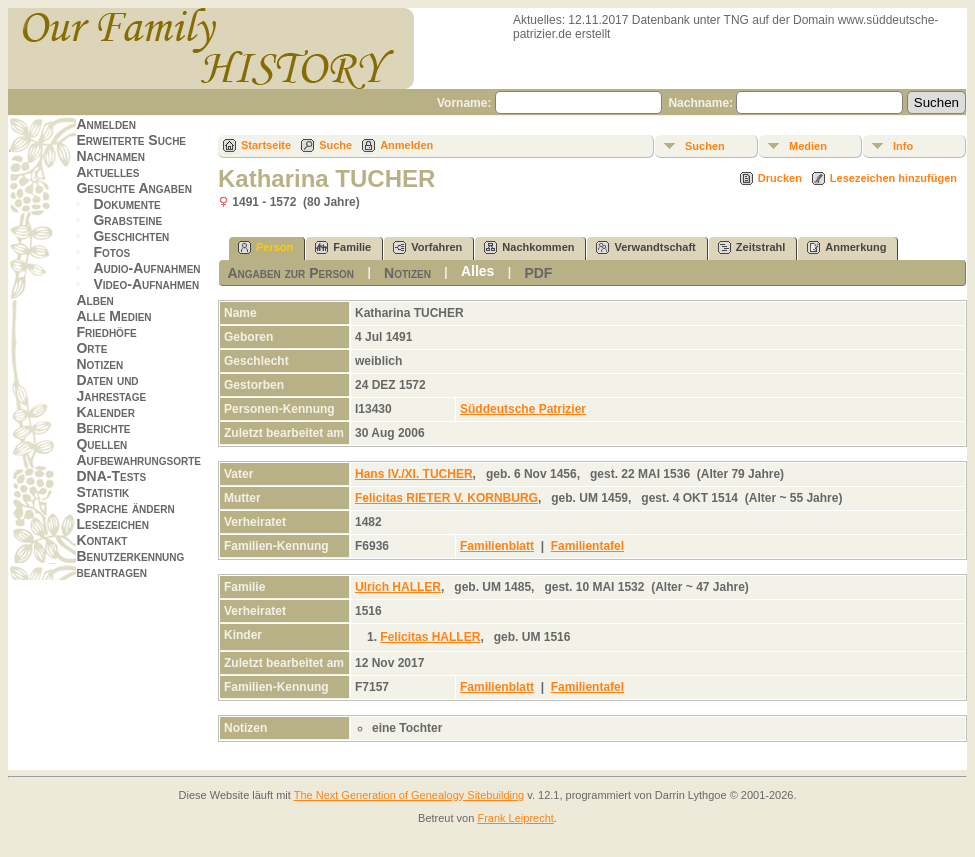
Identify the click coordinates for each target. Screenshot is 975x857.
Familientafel (587, 546)
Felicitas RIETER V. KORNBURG (446, 498)
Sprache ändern (125, 508)
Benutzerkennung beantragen (130, 564)
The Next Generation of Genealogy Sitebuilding (409, 795)
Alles (477, 271)
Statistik (102, 492)
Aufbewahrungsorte (138, 460)
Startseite (266, 145)
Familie (343, 247)
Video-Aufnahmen (146, 284)
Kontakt (101, 540)
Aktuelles (107, 172)
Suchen (705, 146)
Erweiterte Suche (131, 140)
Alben (94, 300)
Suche (335, 145)
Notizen (99, 364)
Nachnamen (110, 156)
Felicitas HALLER (430, 637)
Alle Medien (113, 316)
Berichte (103, 428)
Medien (808, 146)
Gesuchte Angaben (134, 188)
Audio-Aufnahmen (146, 268)
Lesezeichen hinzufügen (893, 178)
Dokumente (126, 204)
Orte (91, 348)
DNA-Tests (111, 476)
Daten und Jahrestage (111, 388)
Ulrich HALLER (398, 587)
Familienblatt (497, 546)
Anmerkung (846, 247)
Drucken (780, 178)
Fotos (111, 252)
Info (903, 146)
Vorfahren (427, 247)
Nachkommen (529, 247)
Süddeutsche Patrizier (523, 409)
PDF (538, 273)
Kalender (105, 412)
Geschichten (131, 236)
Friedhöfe (106, 332)
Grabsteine (127, 220)
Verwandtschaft (645, 247)
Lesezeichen (112, 524)
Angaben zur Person (290, 273)
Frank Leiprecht (515, 818)
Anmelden (106, 124)
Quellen (101, 444)
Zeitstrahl (752, 247)
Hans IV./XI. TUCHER (414, 474)
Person (265, 247)
